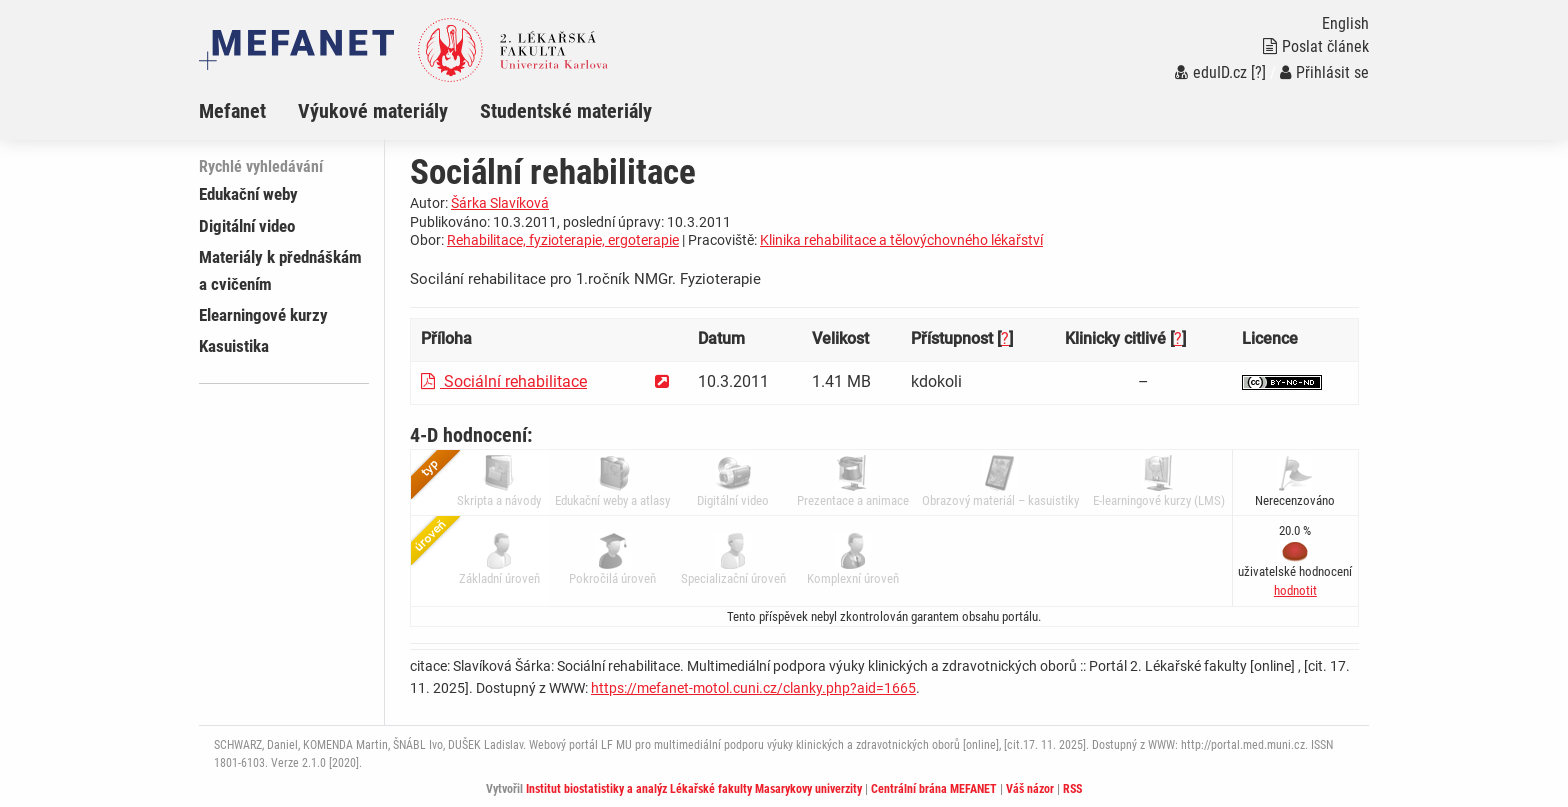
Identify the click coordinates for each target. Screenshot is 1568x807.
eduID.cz (1211, 72)
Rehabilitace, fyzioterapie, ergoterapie (563, 240)
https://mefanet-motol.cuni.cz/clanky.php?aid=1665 (753, 688)
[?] (1258, 72)
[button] (1295, 590)
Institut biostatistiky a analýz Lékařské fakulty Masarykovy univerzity (694, 789)
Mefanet (232, 111)
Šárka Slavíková (500, 203)
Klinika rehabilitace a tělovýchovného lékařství (901, 240)
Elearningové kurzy (263, 315)
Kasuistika (234, 346)
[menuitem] (248, 111)
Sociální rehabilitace (504, 381)
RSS (1072, 789)
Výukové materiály (373, 111)
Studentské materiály (566, 111)
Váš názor (1030, 789)
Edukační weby (248, 194)
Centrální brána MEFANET (934, 789)
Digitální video (247, 226)
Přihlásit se (1324, 72)
